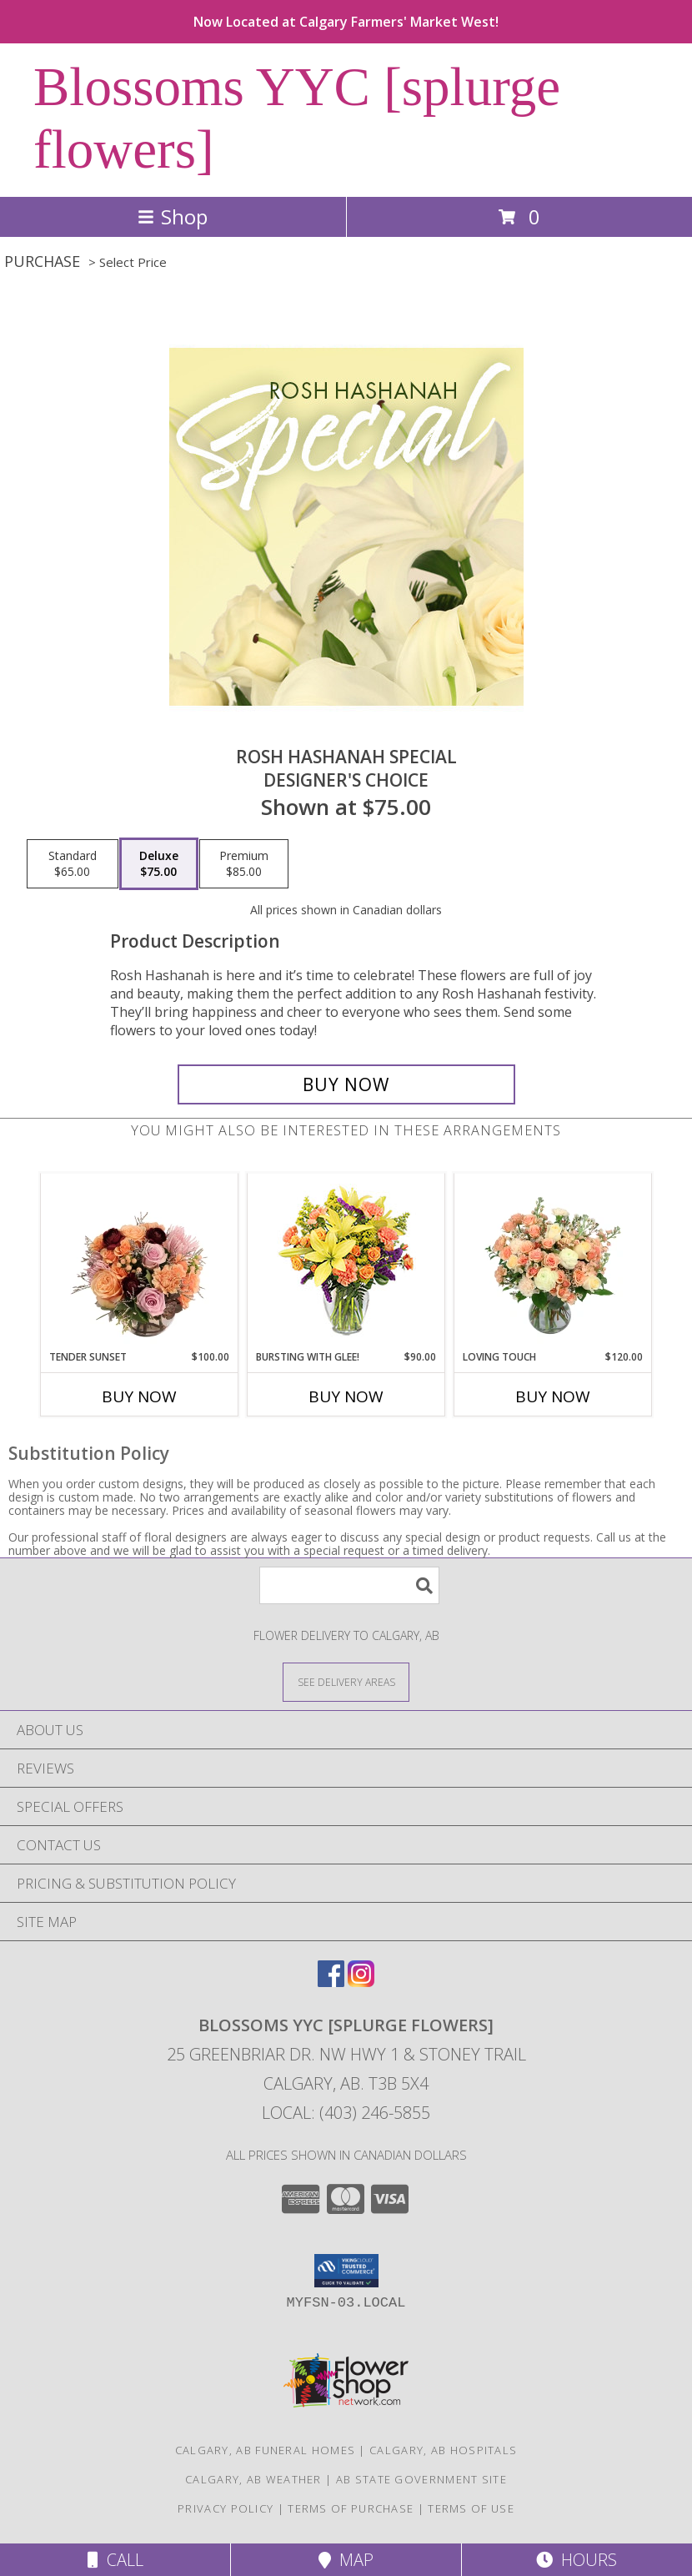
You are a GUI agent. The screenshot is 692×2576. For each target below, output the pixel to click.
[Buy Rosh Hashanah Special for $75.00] (346, 1084)
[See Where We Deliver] (346, 1681)
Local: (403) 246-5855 (346, 2112)
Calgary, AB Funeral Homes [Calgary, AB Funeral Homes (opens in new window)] (265, 2450)
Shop (173, 216)
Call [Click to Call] (115, 2559)
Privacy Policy (225, 2508)
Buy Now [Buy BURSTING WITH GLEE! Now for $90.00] (346, 1396)
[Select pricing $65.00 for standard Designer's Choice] (73, 864)
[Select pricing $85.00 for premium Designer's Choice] (244, 864)
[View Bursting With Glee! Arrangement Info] (346, 1261)
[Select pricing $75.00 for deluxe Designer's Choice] (159, 864)
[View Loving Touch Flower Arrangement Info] (553, 1261)
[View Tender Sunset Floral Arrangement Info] (139, 1261)
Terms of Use (471, 2508)
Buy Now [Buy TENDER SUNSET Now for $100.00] (139, 1396)
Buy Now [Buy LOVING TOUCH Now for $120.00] (552, 1396)
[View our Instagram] (361, 1981)
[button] (346, 2270)
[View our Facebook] (331, 1981)
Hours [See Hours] (576, 2559)
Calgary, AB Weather (253, 2479)
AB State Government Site (421, 2479)
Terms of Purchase (351, 2508)
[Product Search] (349, 1585)
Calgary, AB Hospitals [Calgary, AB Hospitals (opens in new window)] (443, 2450)
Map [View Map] (346, 2559)
